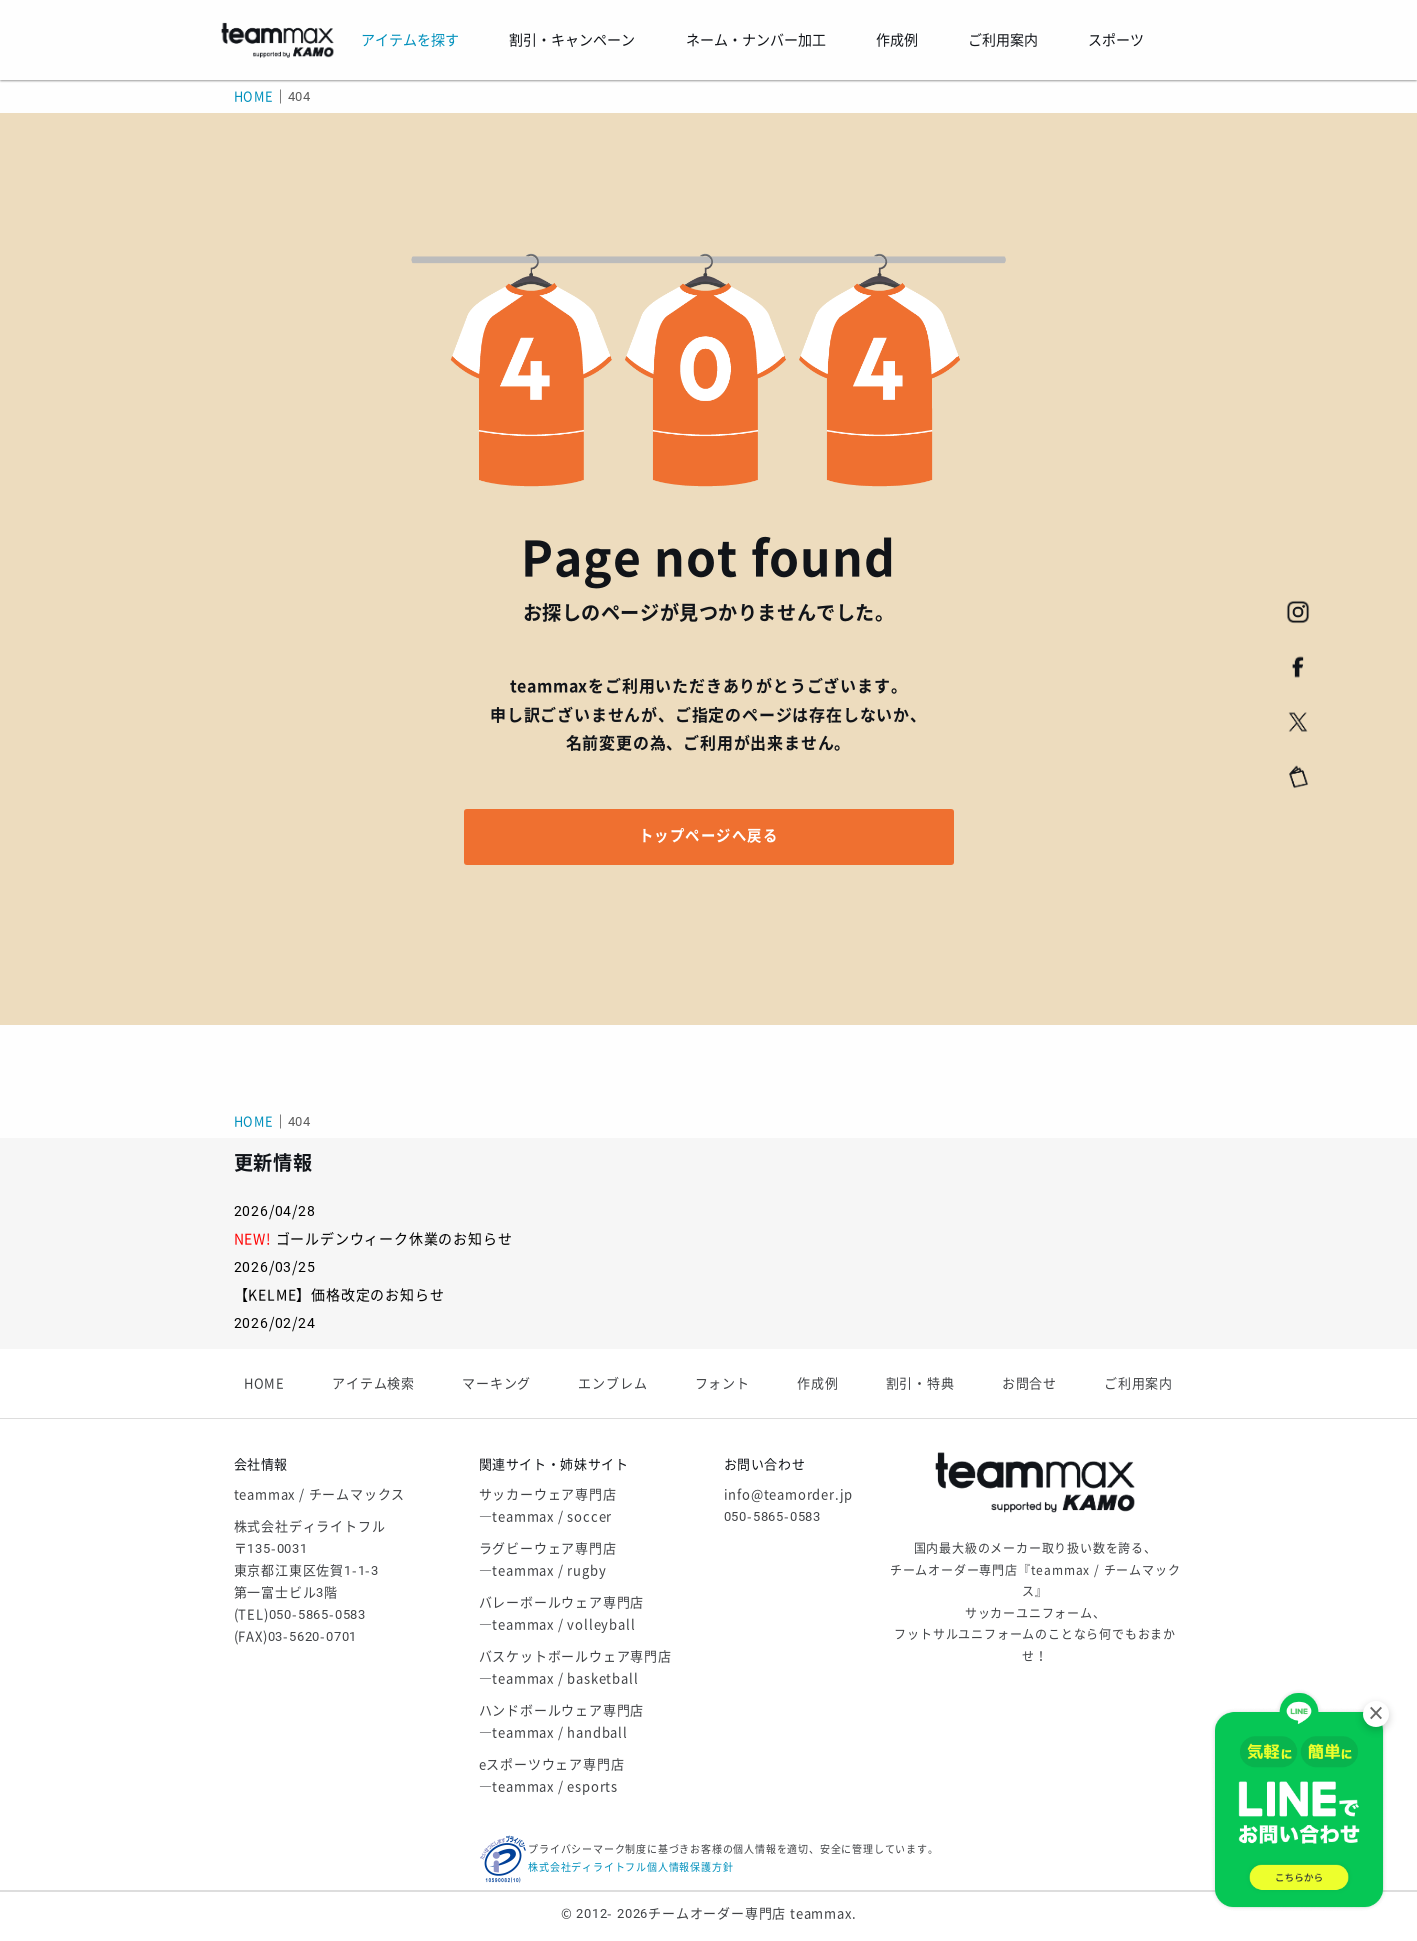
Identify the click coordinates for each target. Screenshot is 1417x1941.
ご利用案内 (1138, 1383)
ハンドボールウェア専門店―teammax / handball (562, 1721)
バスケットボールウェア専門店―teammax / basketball (575, 1667)
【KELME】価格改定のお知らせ (339, 1295)
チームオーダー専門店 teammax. (752, 1913)
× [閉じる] (1376, 1713)
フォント (722, 1383)
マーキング (496, 1383)
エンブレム (612, 1383)
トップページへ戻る (708, 836)
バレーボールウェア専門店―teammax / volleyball (562, 1613)
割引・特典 (920, 1383)
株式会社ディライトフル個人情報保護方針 (630, 1867)
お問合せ (1029, 1383)
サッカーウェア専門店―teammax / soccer (548, 1505)
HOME (254, 96)
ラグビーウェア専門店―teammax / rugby (548, 1559)
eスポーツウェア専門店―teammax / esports (552, 1775)
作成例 (817, 1383)
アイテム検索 (373, 1383)
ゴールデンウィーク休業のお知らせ (394, 1239)
